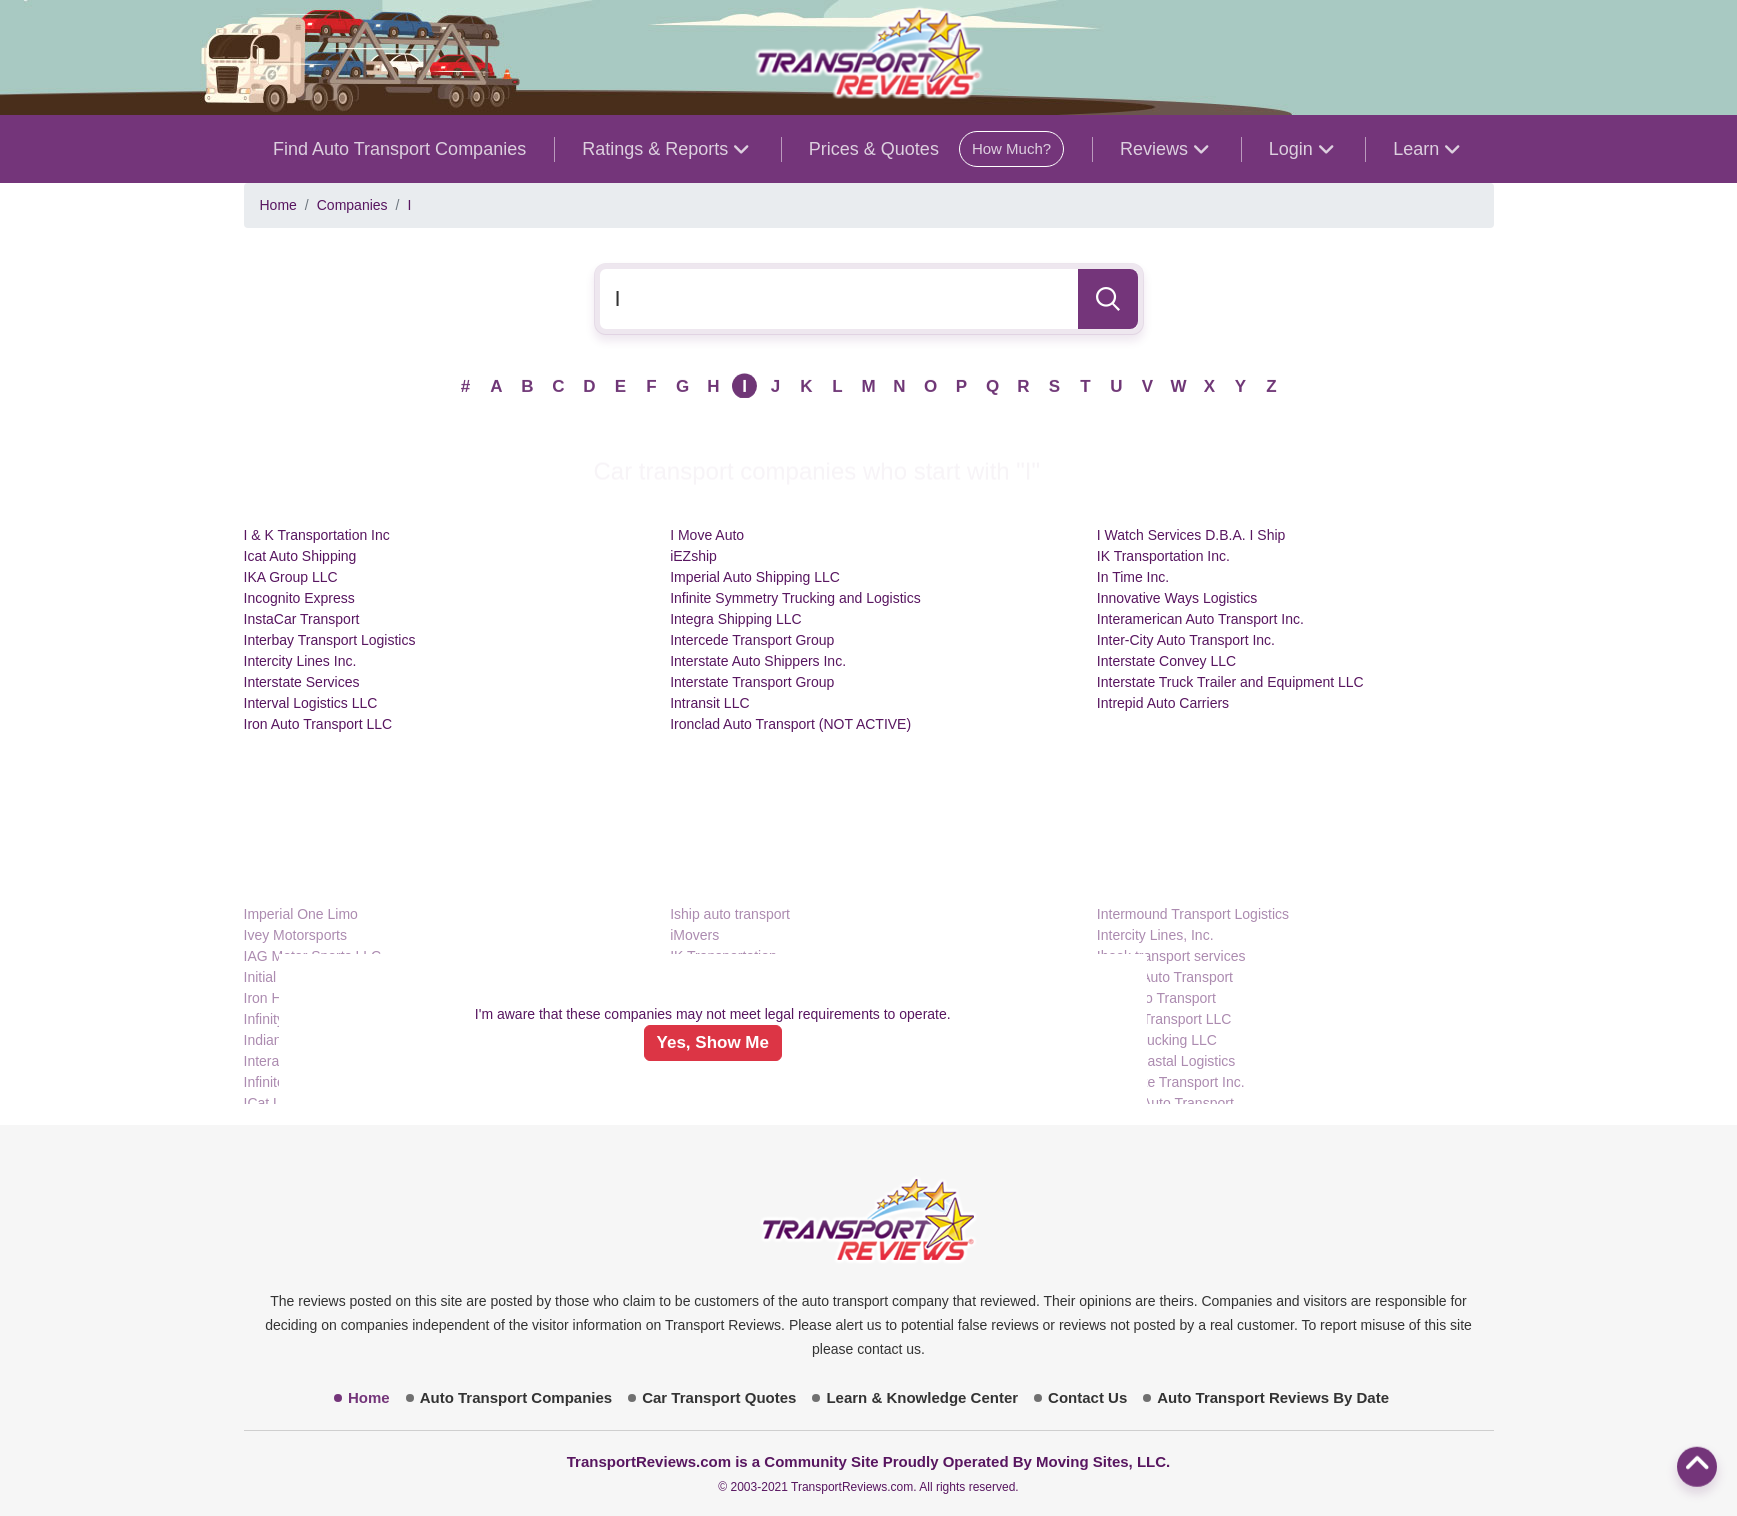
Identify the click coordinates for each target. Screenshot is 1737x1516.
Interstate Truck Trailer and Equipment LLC (1230, 682)
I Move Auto (707, 535)
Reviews (1164, 149)
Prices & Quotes (936, 149)
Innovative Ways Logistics (1177, 598)
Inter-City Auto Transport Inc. (1186, 640)
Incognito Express (299, 598)
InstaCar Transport (302, 619)
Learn (1426, 149)
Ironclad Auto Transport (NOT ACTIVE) (790, 724)
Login (1301, 149)
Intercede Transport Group (752, 640)
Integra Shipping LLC (736, 619)
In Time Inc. (1133, 577)
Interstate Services (302, 682)
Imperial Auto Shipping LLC (755, 577)
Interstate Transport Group (752, 682)
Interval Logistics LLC (311, 703)
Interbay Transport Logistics (330, 640)
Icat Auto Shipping (300, 556)
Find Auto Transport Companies (399, 149)
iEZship (693, 556)
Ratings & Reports (665, 149)
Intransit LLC (709, 703)
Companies (352, 205)
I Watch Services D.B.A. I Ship (1191, 535)
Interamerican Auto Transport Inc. (1200, 619)
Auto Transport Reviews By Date (1273, 1397)
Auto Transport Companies (516, 1397)
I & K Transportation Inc (317, 535)
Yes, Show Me (713, 1042)
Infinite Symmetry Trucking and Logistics (795, 598)
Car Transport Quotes (719, 1397)
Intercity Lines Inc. (300, 661)
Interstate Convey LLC (1166, 661)
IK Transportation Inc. (1163, 556)
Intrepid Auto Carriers (1163, 703)
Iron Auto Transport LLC (318, 724)
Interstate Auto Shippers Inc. (758, 661)
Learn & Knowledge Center (922, 1397)
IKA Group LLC (291, 577)
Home (278, 205)
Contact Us (1087, 1397)
